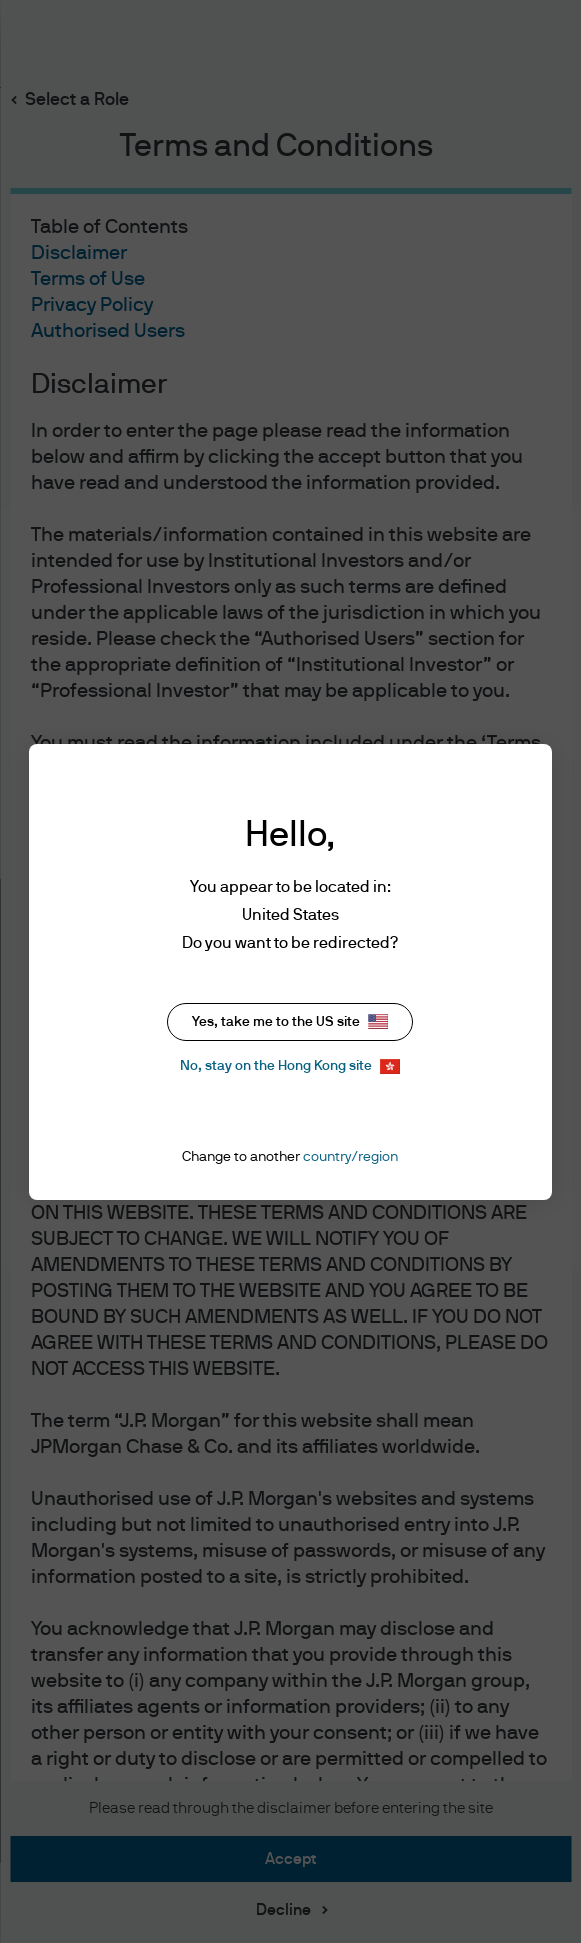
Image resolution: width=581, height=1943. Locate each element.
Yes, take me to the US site (290, 1021)
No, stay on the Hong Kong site (290, 1066)
